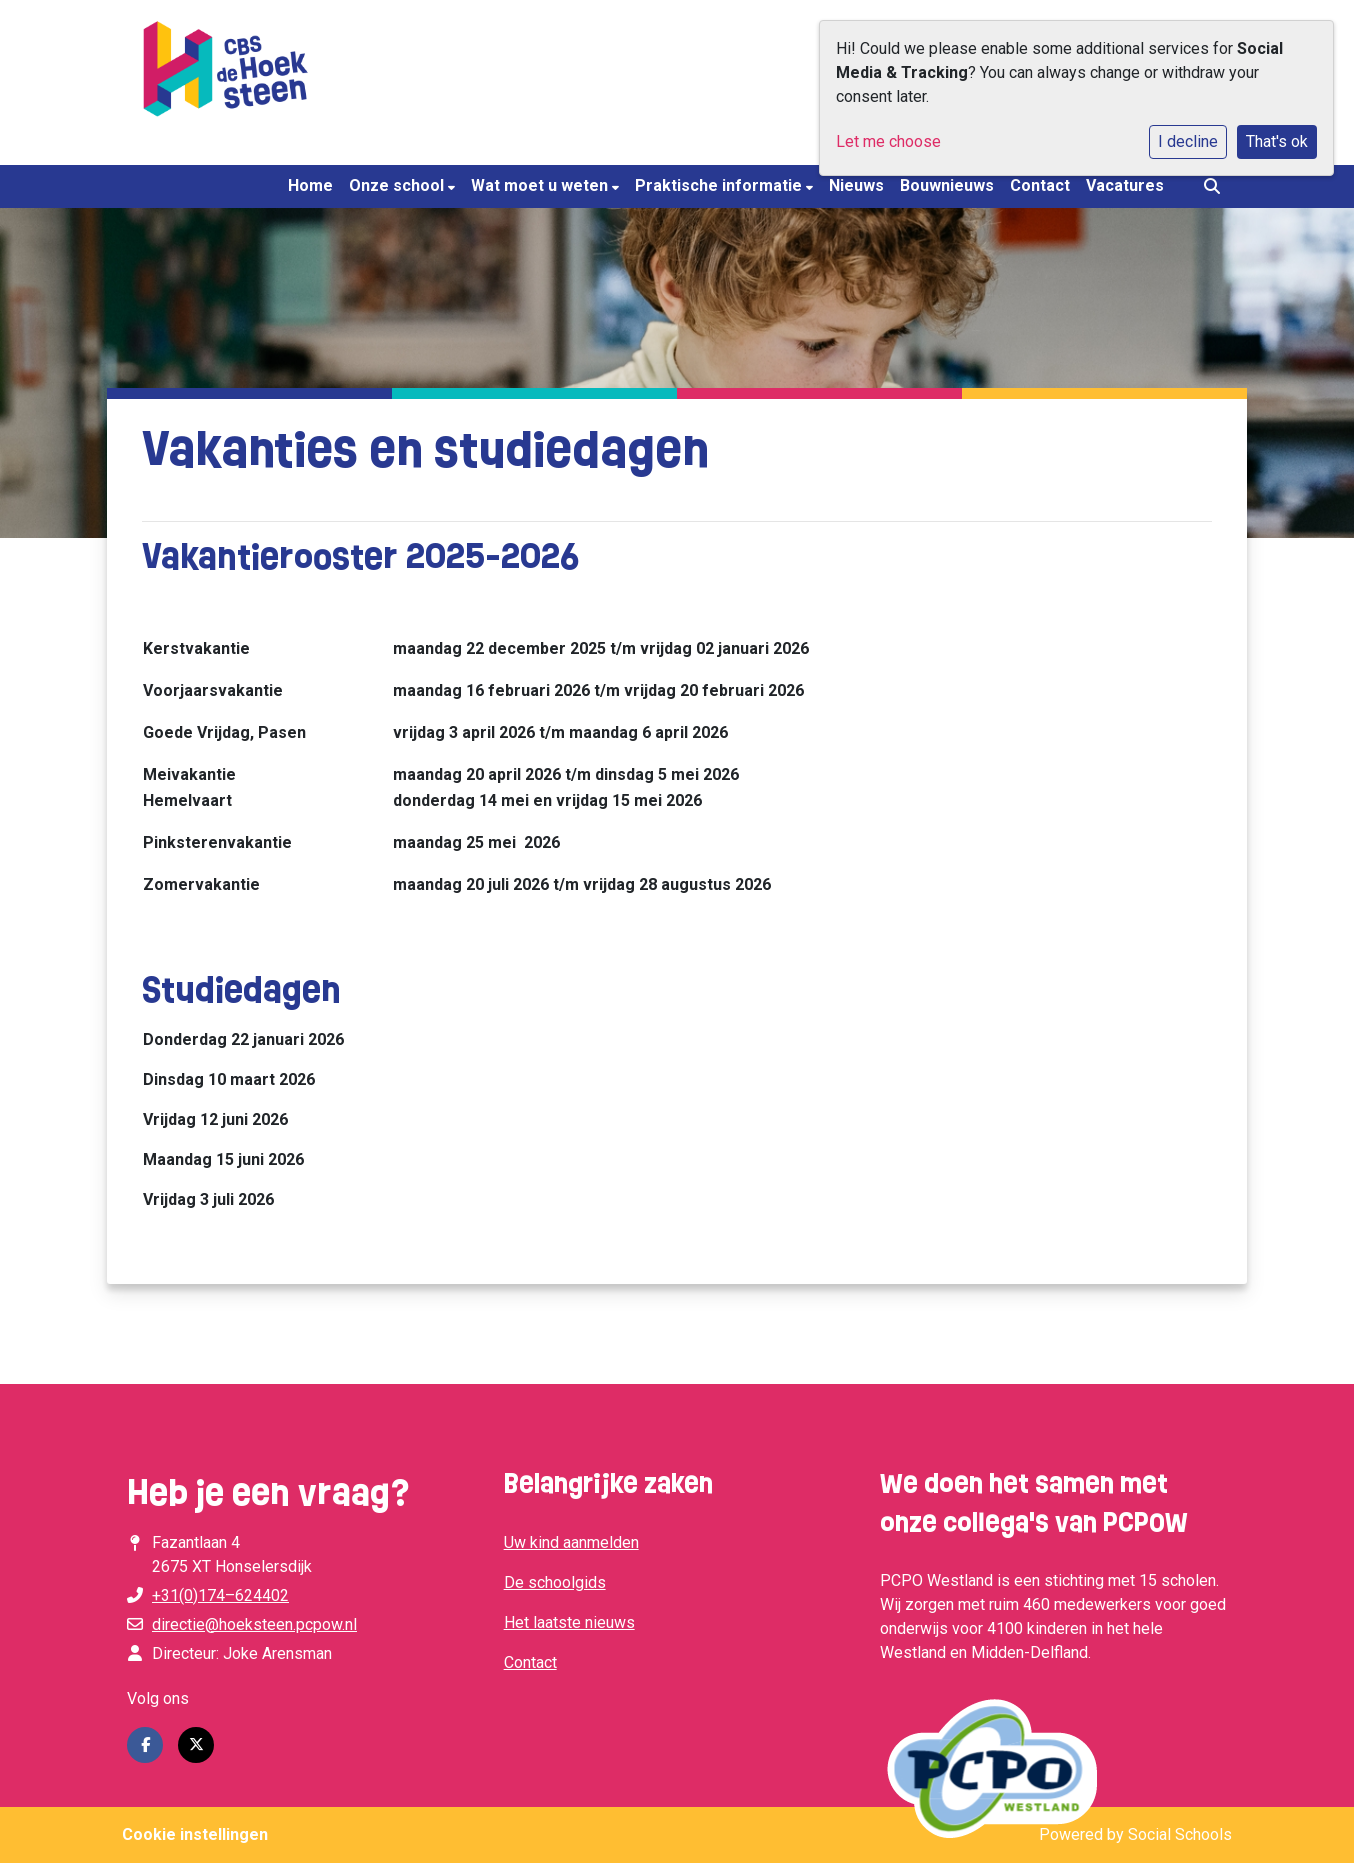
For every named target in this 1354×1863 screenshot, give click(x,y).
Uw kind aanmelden (571, 1542)
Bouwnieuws (947, 185)
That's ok (1277, 141)
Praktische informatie (720, 185)
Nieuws (856, 185)
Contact (1040, 185)
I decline (1188, 141)
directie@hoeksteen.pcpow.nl (254, 1624)
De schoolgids (555, 1582)
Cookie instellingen (195, 1834)
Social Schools (1180, 1834)
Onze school (398, 185)
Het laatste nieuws (569, 1622)
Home (310, 185)
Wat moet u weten (541, 185)
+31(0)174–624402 (220, 1595)
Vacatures (1125, 185)
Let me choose (888, 141)
